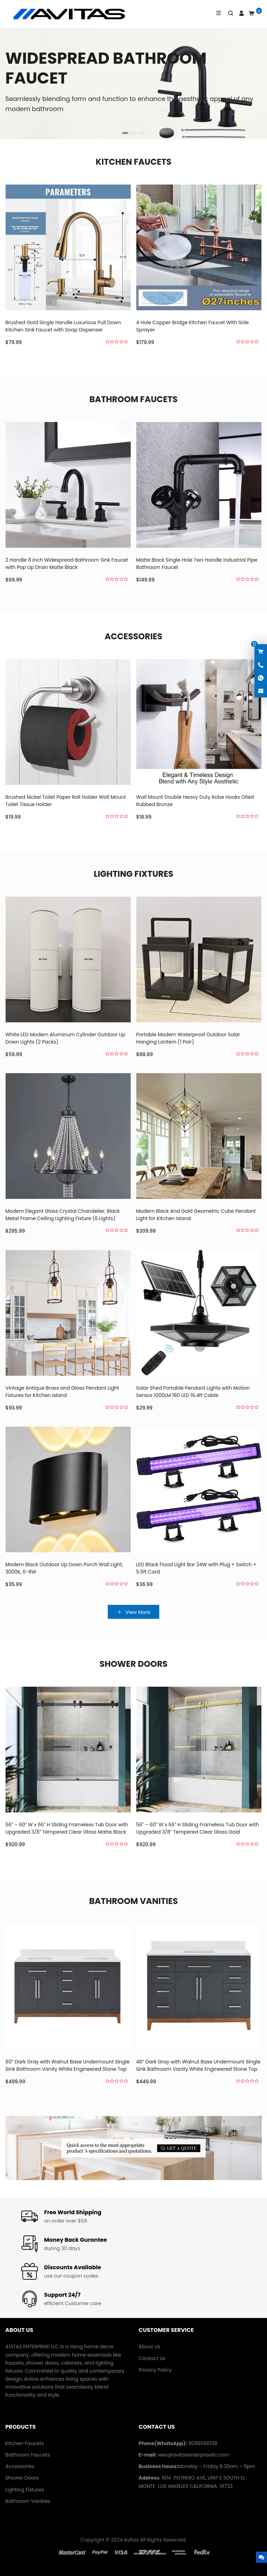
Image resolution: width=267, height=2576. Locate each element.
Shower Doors (133, 1664)
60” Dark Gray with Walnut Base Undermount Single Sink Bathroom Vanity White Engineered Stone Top (68, 2068)
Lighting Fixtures (133, 874)
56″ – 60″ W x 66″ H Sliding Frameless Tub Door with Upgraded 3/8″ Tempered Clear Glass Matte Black (67, 1831)
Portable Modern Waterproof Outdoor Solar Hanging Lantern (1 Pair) (188, 1048)
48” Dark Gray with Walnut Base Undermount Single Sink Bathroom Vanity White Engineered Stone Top (198, 2076)
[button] (125, 131)
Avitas (131, 2539)
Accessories (133, 636)
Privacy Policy (155, 2369)
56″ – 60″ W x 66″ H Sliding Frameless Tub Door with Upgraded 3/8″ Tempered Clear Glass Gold (197, 1838)
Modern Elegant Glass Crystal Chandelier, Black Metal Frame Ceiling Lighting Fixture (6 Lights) (63, 1242)
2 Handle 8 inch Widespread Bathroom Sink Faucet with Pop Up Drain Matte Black (67, 566)
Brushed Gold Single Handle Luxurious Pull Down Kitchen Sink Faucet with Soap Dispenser (63, 326)
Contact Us (152, 2358)
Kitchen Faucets (133, 161)
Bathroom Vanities (133, 1901)
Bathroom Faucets (133, 399)
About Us (149, 2346)
